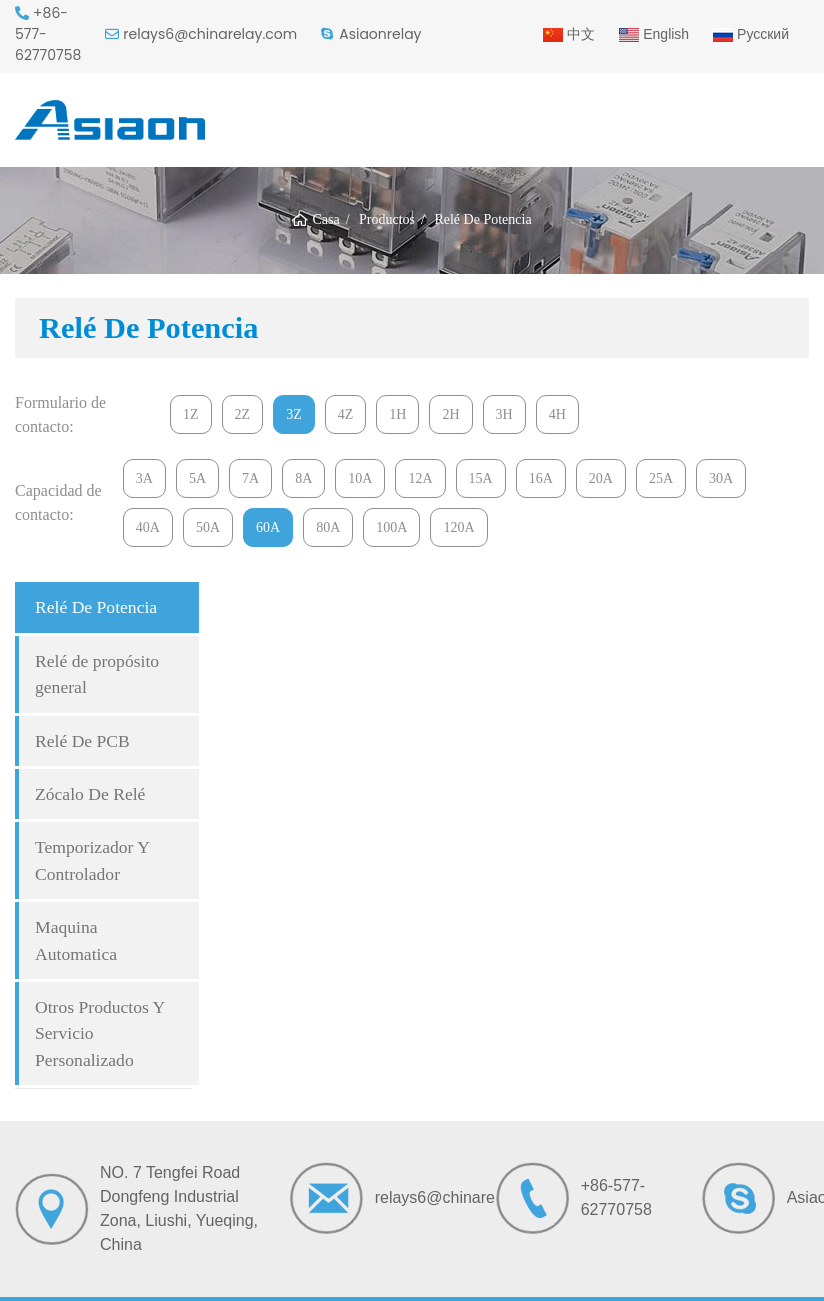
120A (458, 527)
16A (541, 478)
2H (450, 414)
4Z (346, 414)
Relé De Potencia (96, 607)
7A (250, 478)
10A (360, 478)
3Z (294, 414)
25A (661, 478)
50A (208, 527)
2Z (243, 414)
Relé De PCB (82, 741)
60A (268, 527)
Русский (751, 34)
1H (397, 414)
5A (197, 478)
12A (420, 478)
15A (481, 478)
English (654, 34)
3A (144, 478)
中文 (569, 34)
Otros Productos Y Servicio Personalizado (100, 1033)
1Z (191, 414)
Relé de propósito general (97, 674)
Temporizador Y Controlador (92, 860)
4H (557, 414)
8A (303, 478)
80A (328, 527)
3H (504, 414)
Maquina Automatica (76, 940)
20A (601, 478)
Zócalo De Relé (90, 794)
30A (721, 478)
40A (148, 527)
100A (391, 527)
